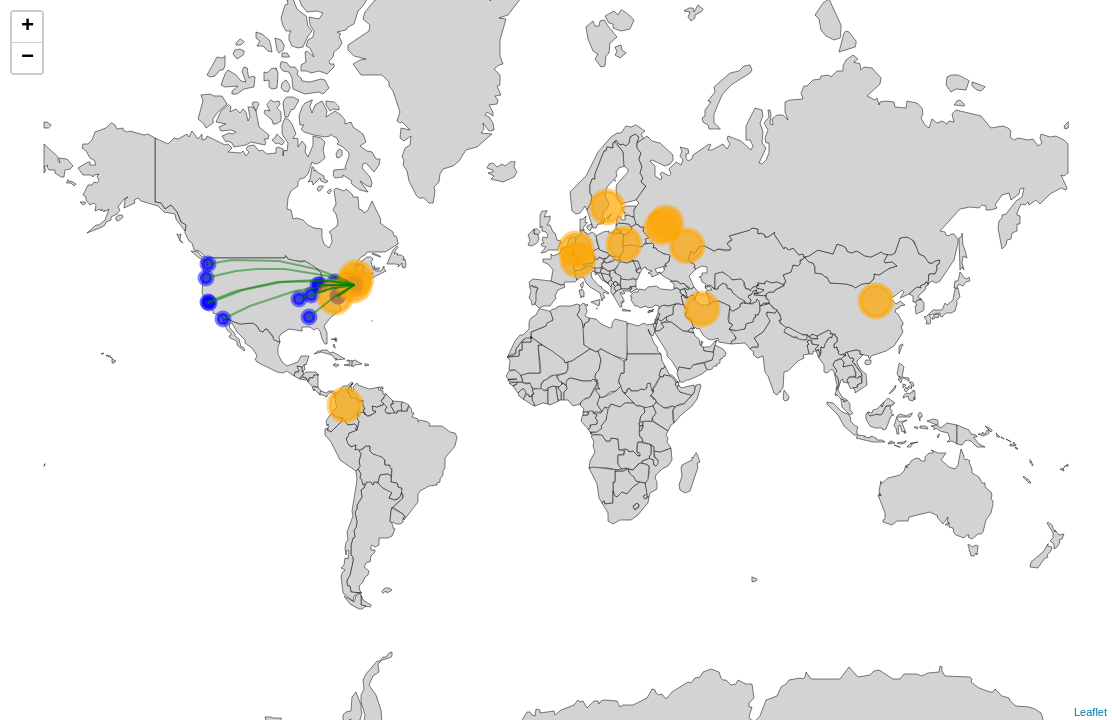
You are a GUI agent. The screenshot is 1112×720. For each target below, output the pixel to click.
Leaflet (1090, 712)
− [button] (27, 58)
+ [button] (27, 27)
